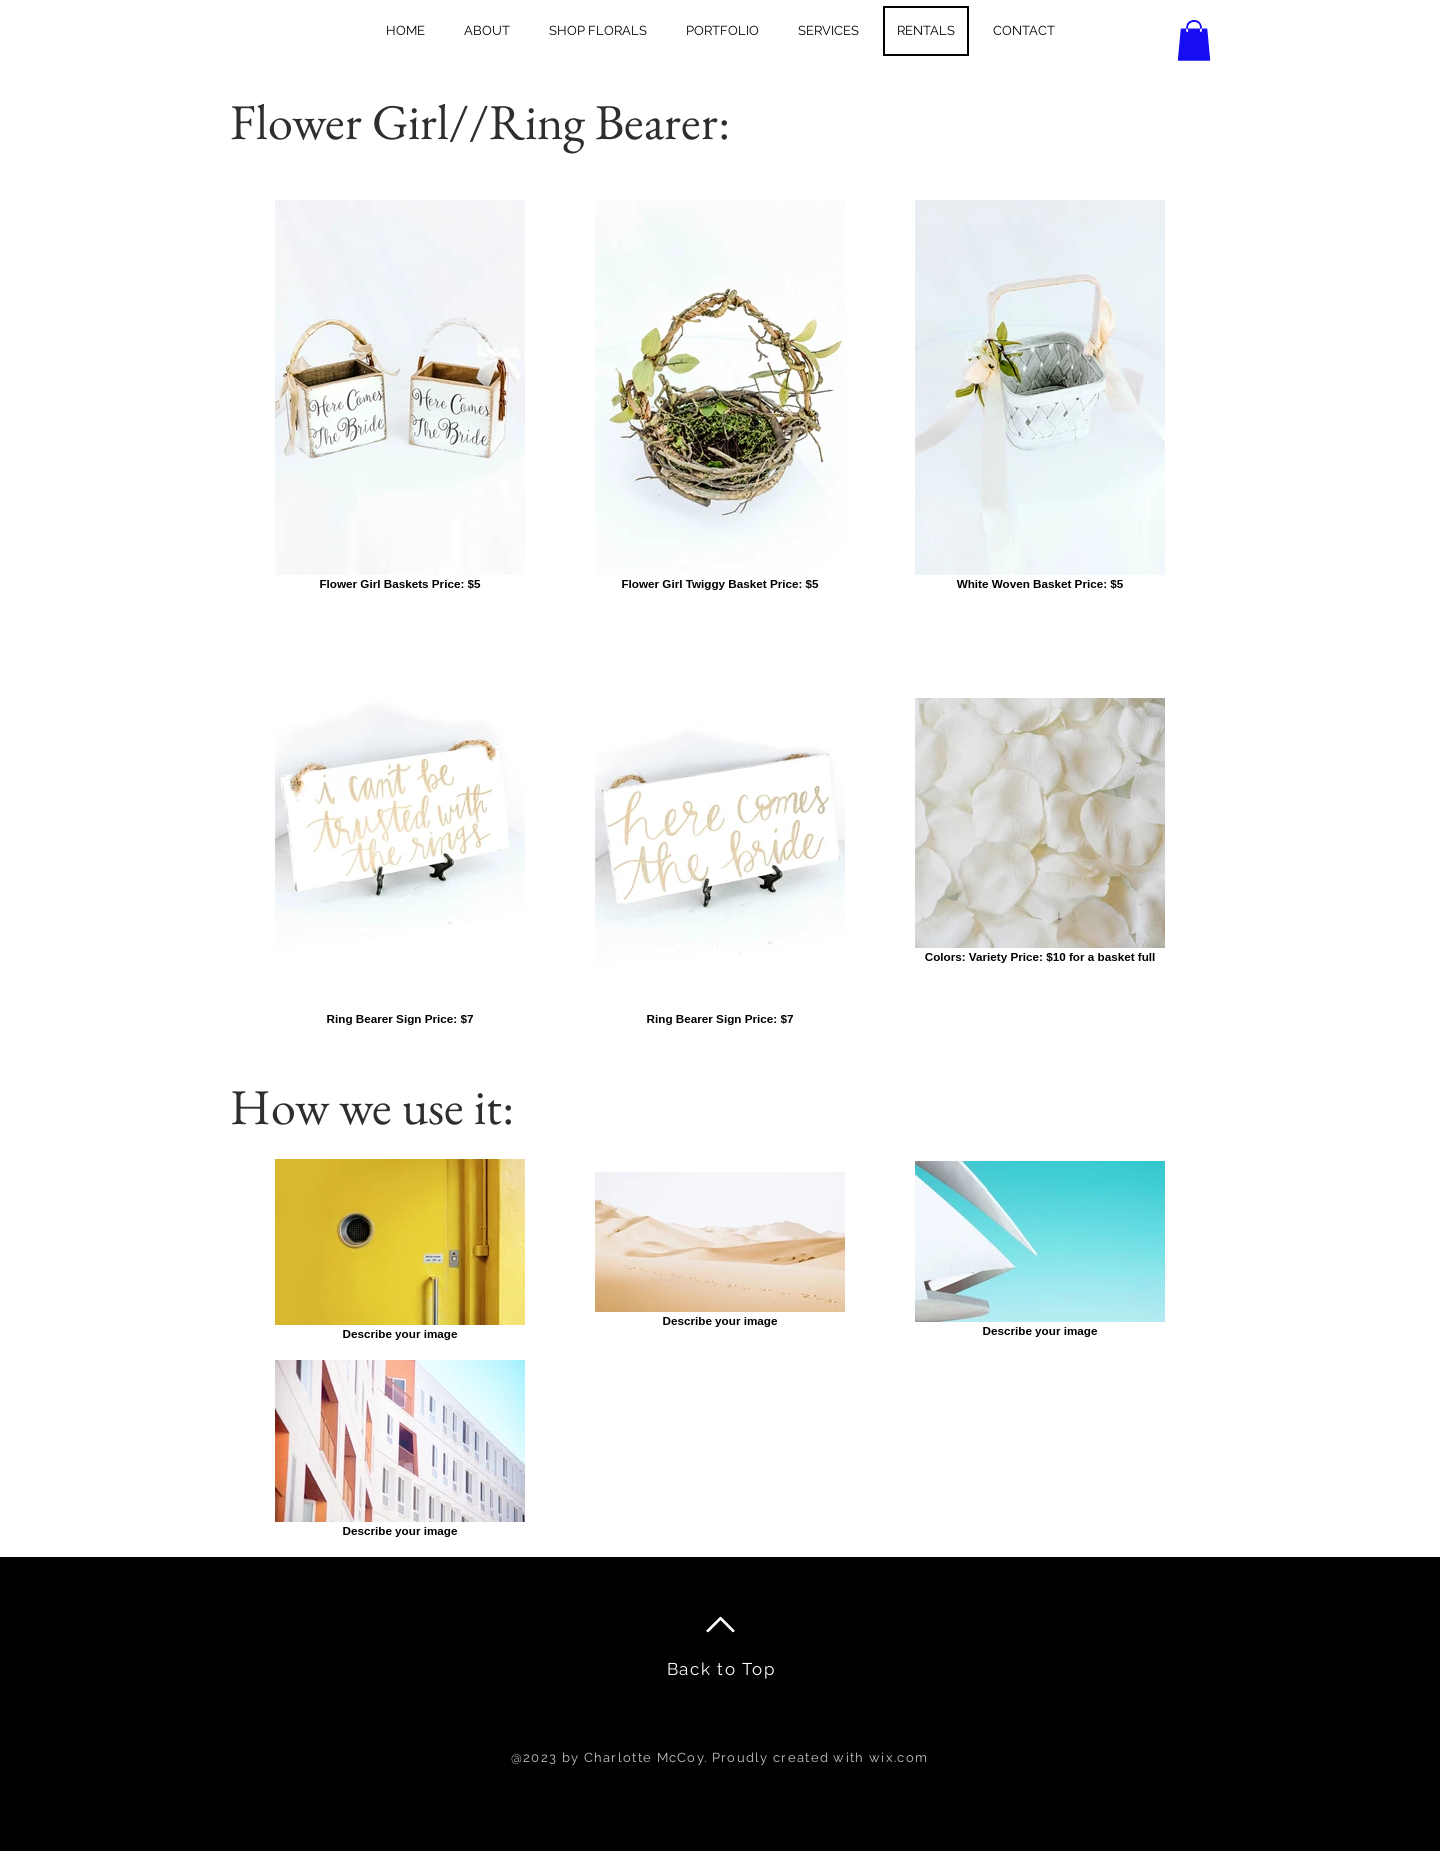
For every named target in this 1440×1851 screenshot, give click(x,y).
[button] (1194, 40)
